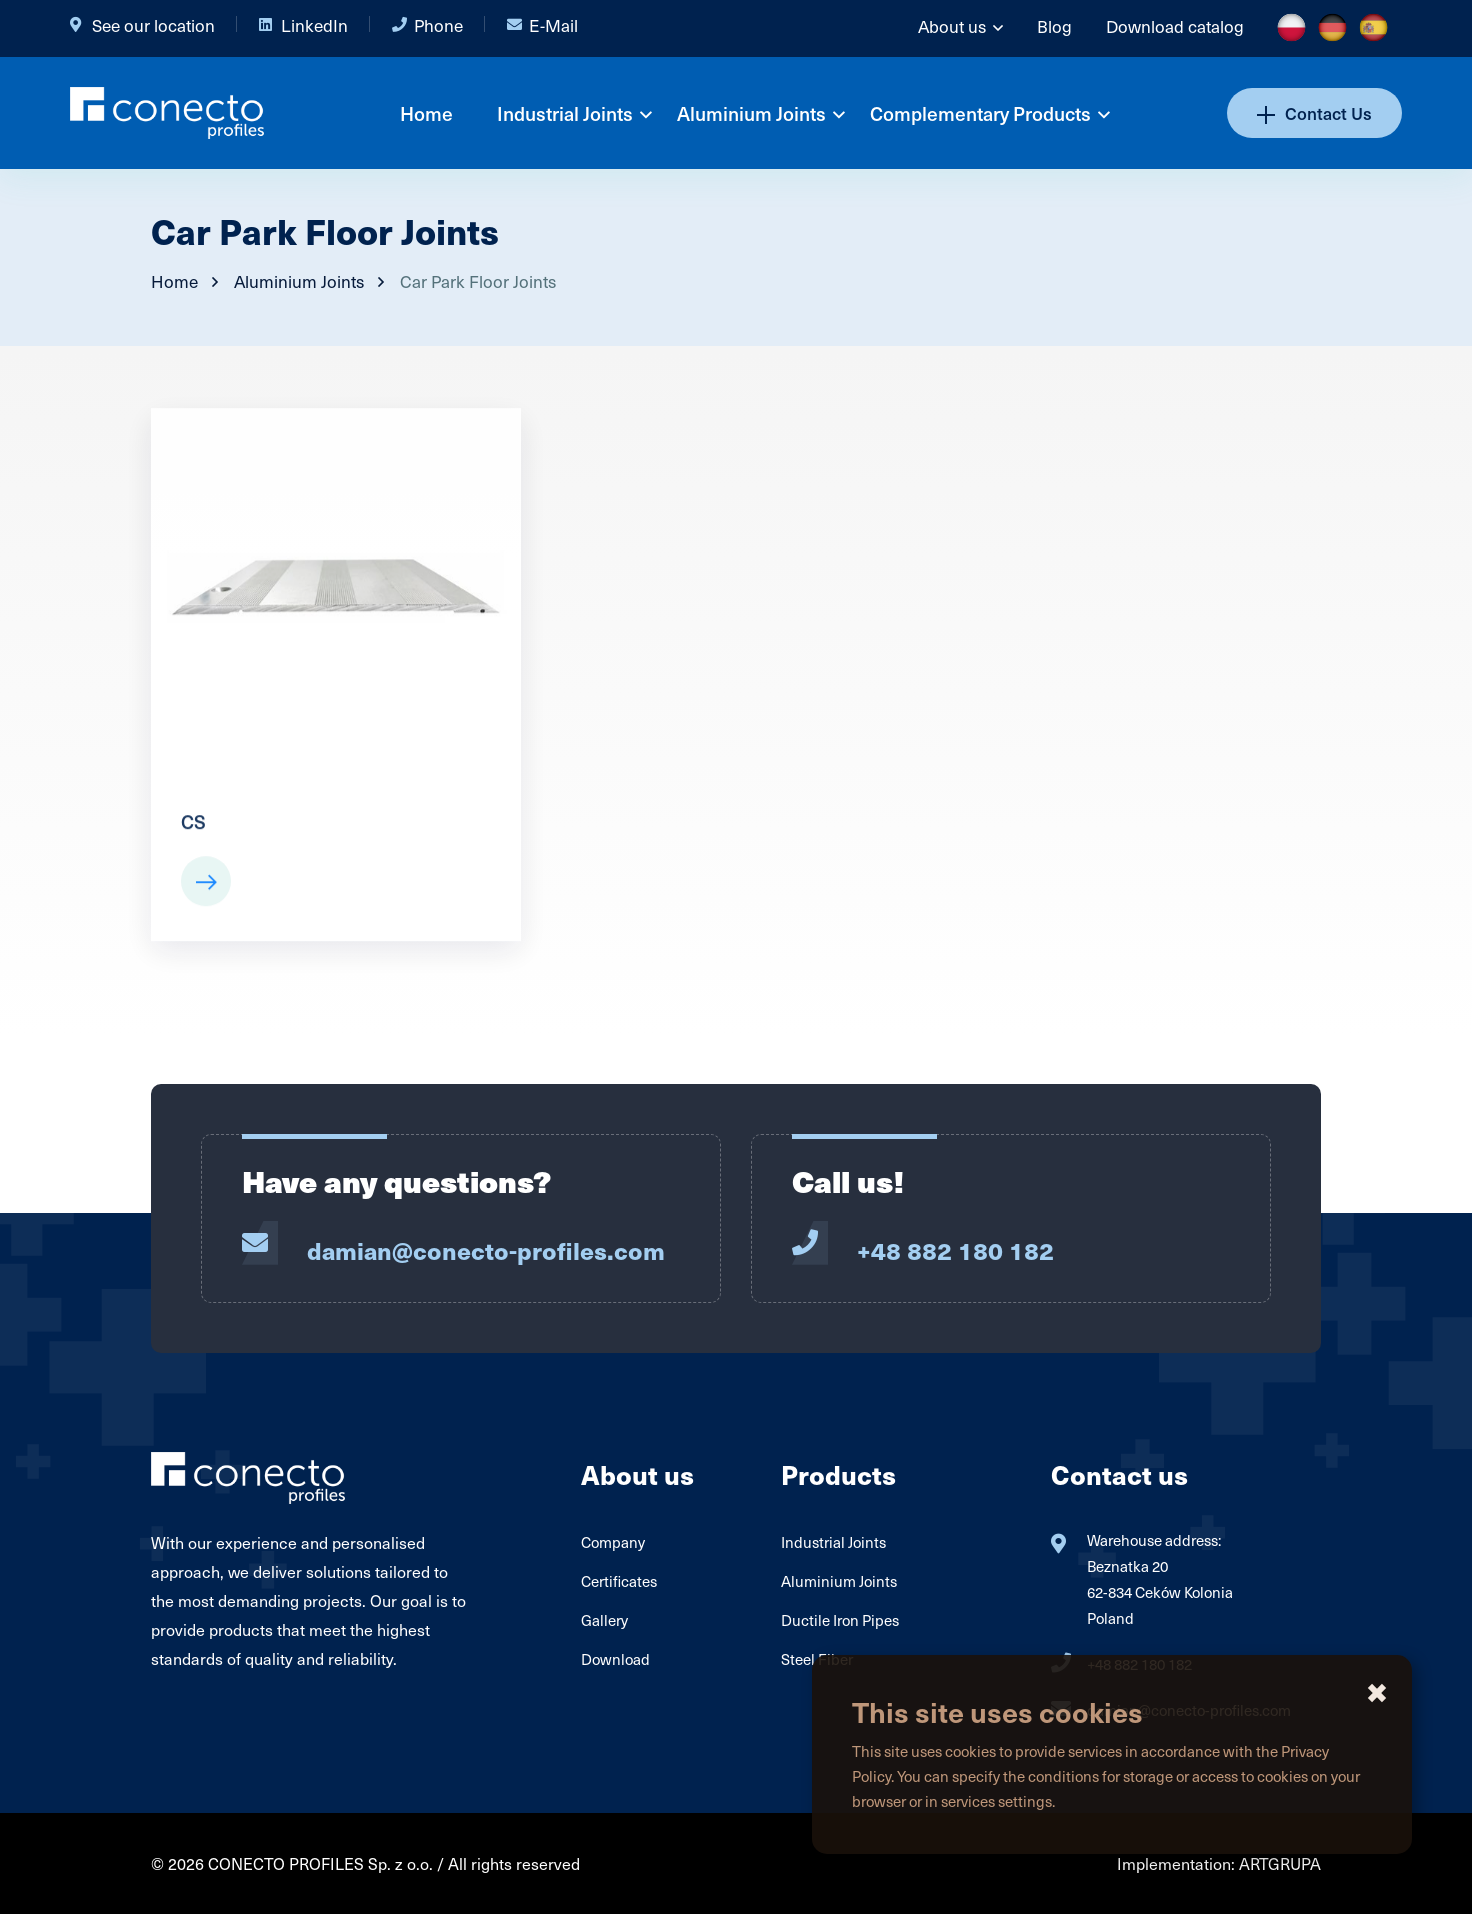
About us (952, 26)
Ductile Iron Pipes (840, 1620)
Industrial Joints (565, 113)
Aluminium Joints (751, 113)
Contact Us (1314, 113)
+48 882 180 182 (955, 1250)
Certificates (619, 1581)
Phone (438, 25)
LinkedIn (314, 25)
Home (426, 113)
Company (613, 1542)
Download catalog (1175, 26)
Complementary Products (980, 113)
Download (615, 1659)
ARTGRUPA (1280, 1863)
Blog (1054, 26)
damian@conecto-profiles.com (486, 1250)
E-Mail (553, 25)
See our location (153, 25)
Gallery (604, 1620)
